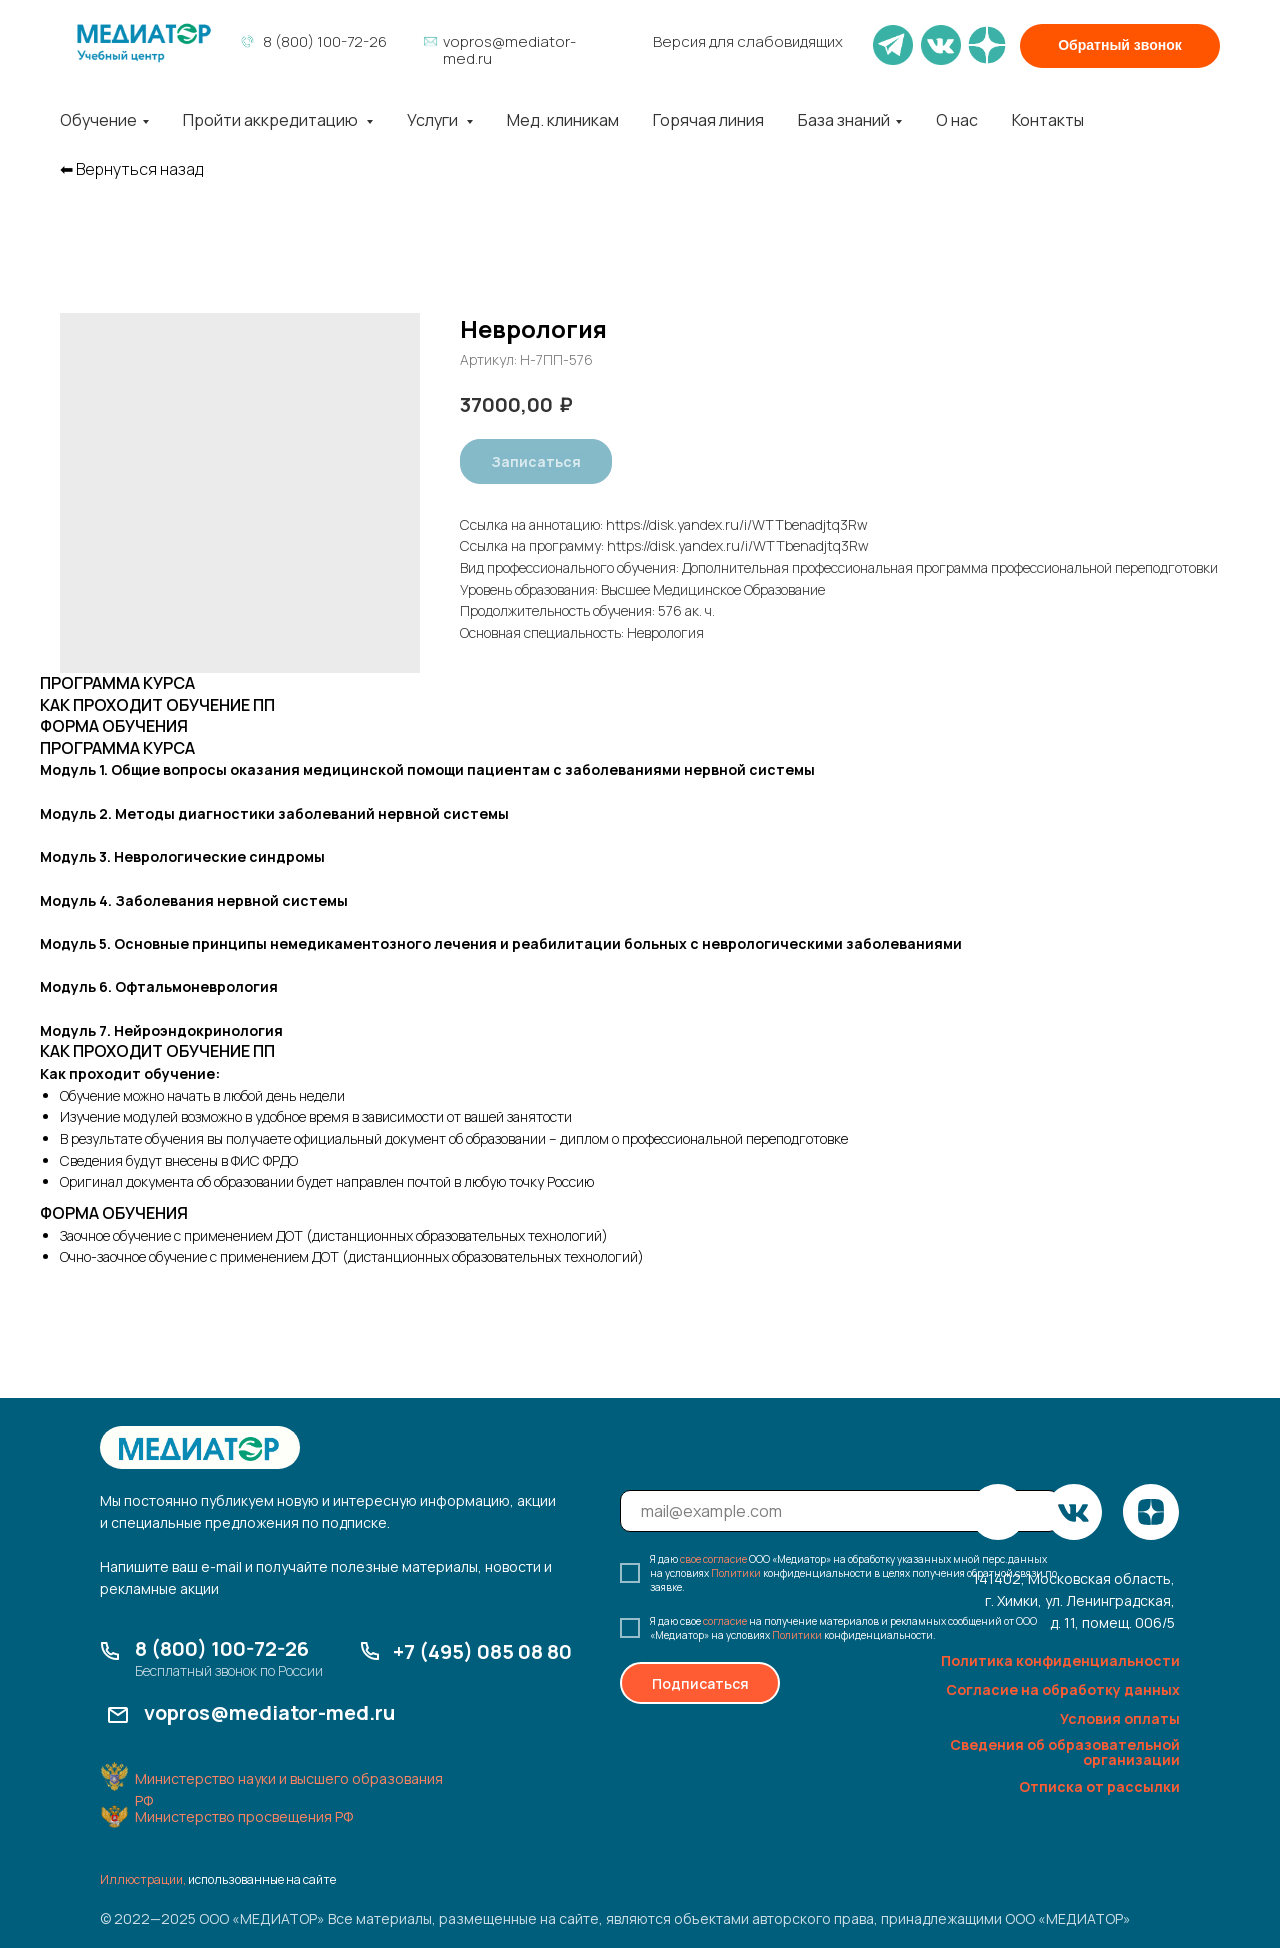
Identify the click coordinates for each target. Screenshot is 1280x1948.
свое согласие (713, 1559)
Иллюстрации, (143, 1879)
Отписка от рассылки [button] (1099, 1786)
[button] (1120, 46)
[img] (144, 43)
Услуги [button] (434, 120)
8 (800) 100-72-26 (325, 41)
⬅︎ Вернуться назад (131, 169)
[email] (839, 1511)
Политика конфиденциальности (1060, 1660)
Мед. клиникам (563, 120)
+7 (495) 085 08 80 (482, 1651)
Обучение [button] (98, 120)
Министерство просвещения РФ (244, 1816)
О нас (957, 120)
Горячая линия (708, 120)
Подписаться (700, 1683)
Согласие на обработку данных (1063, 1689)
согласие (725, 1621)
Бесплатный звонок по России (229, 1670)
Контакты (1048, 120)
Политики (736, 1573)
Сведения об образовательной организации (1065, 1752)
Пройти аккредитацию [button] (272, 120)
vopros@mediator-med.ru (509, 50)
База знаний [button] (844, 120)
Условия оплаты (1120, 1718)
